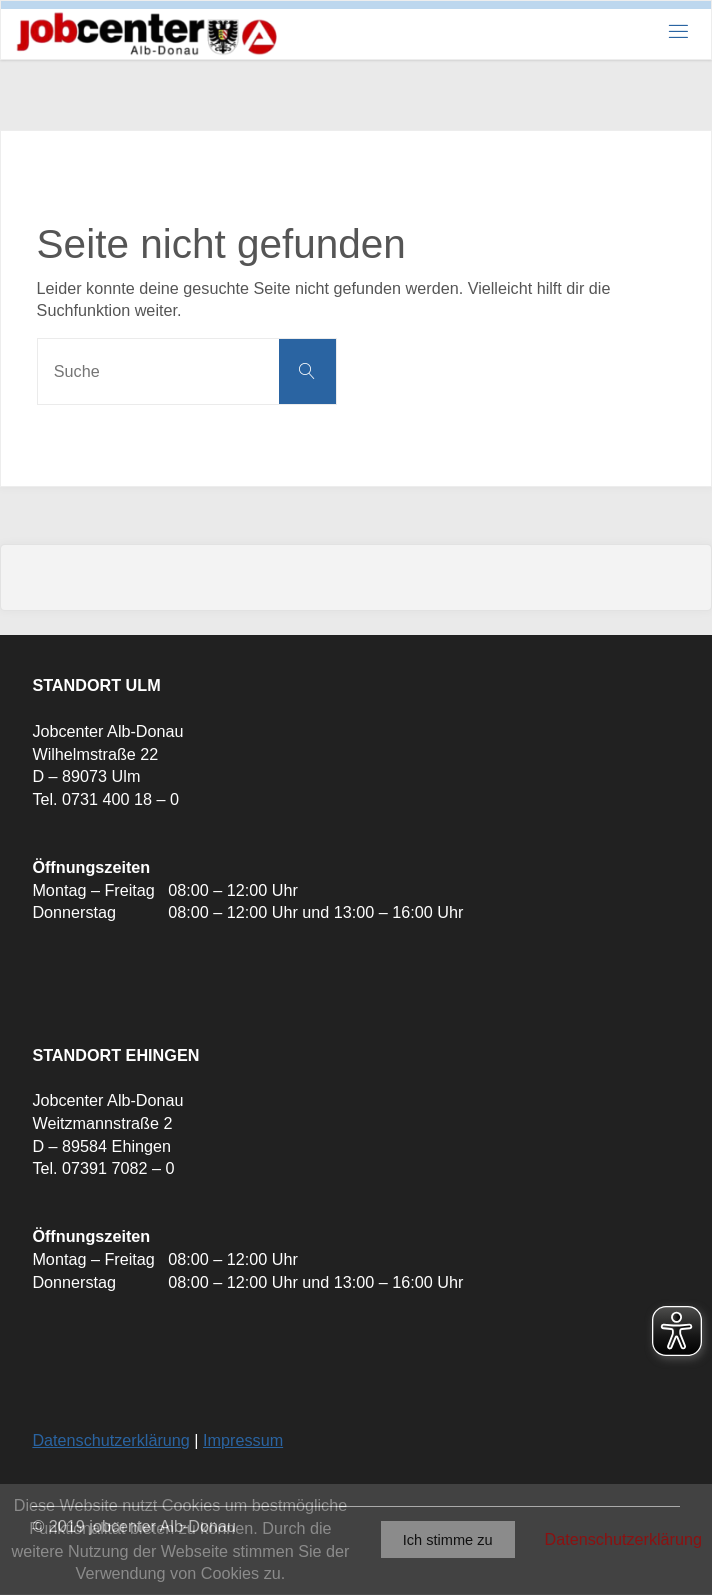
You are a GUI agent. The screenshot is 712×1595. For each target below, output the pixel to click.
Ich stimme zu (448, 1540)
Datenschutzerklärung (110, 1440)
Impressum (243, 1440)
